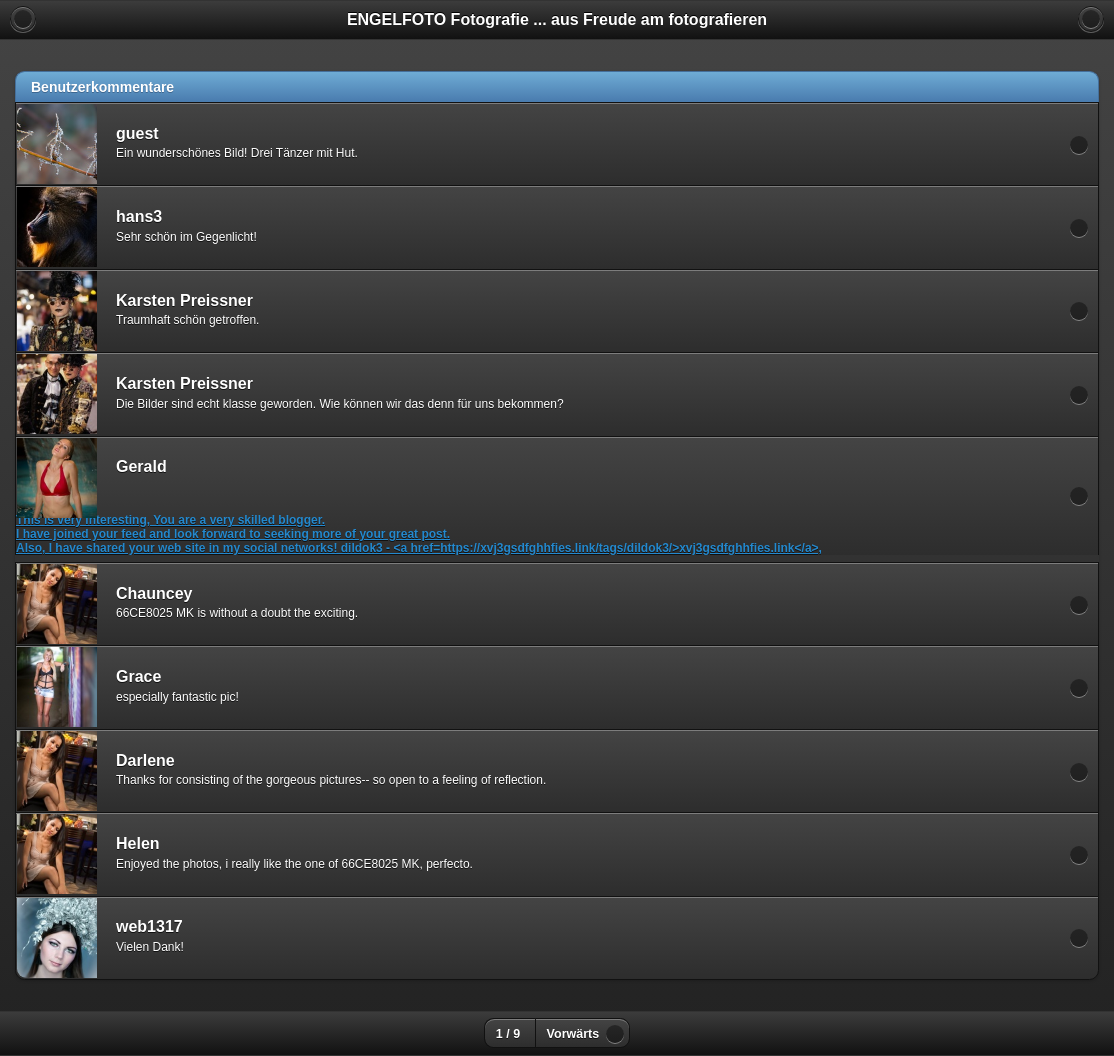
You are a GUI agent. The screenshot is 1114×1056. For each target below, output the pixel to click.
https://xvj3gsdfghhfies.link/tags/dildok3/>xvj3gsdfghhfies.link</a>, (631, 548)
